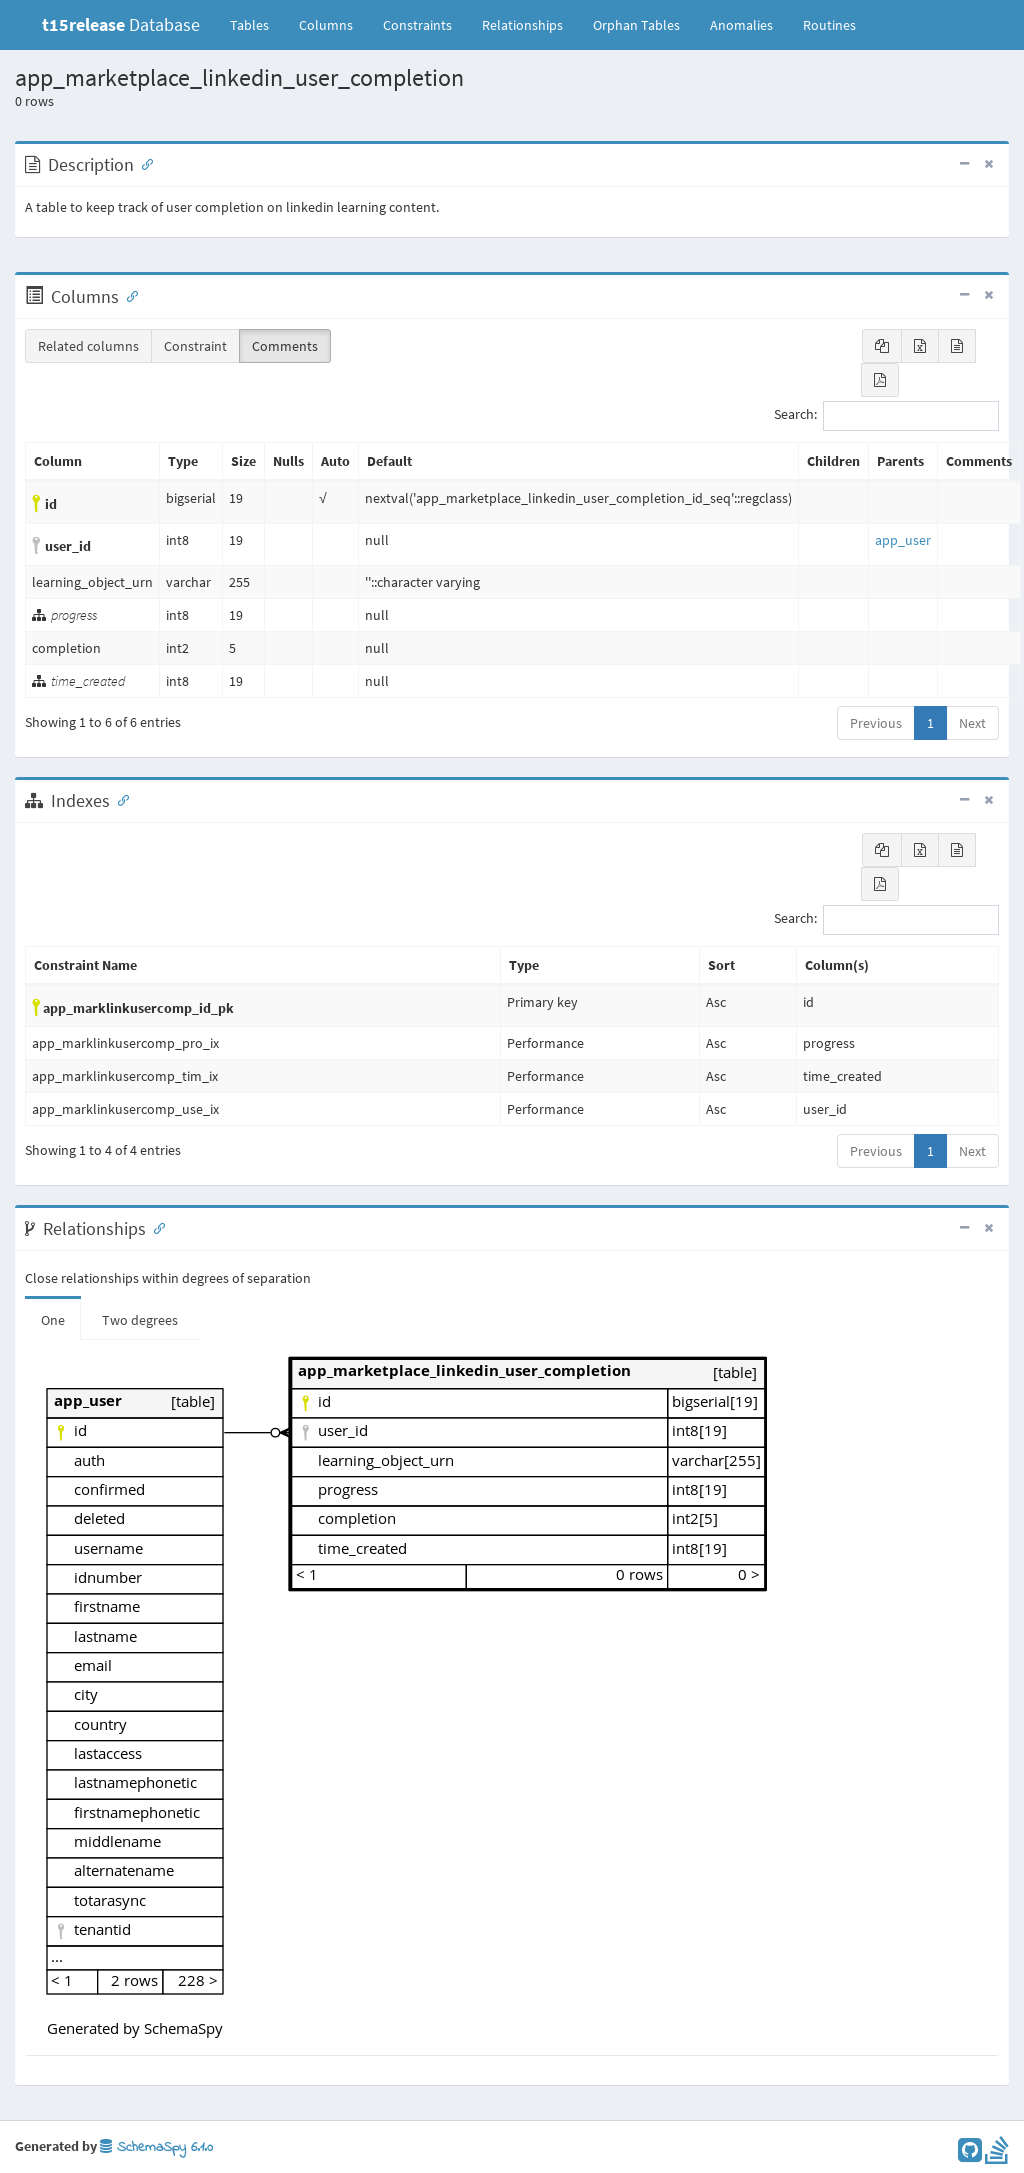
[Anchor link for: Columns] (128, 295)
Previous (876, 723)
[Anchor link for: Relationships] (155, 1227)
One (53, 1320)
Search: (886, 416)
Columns (326, 25)
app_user (903, 540)
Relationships (522, 25)
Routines (829, 25)
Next (972, 723)
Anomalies (741, 25)
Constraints (417, 25)
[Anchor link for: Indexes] (119, 799)
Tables (257, 24)
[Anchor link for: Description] (143, 163)
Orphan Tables (636, 25)
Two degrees (140, 1320)
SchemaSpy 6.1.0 (156, 2147)
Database (121, 24)
